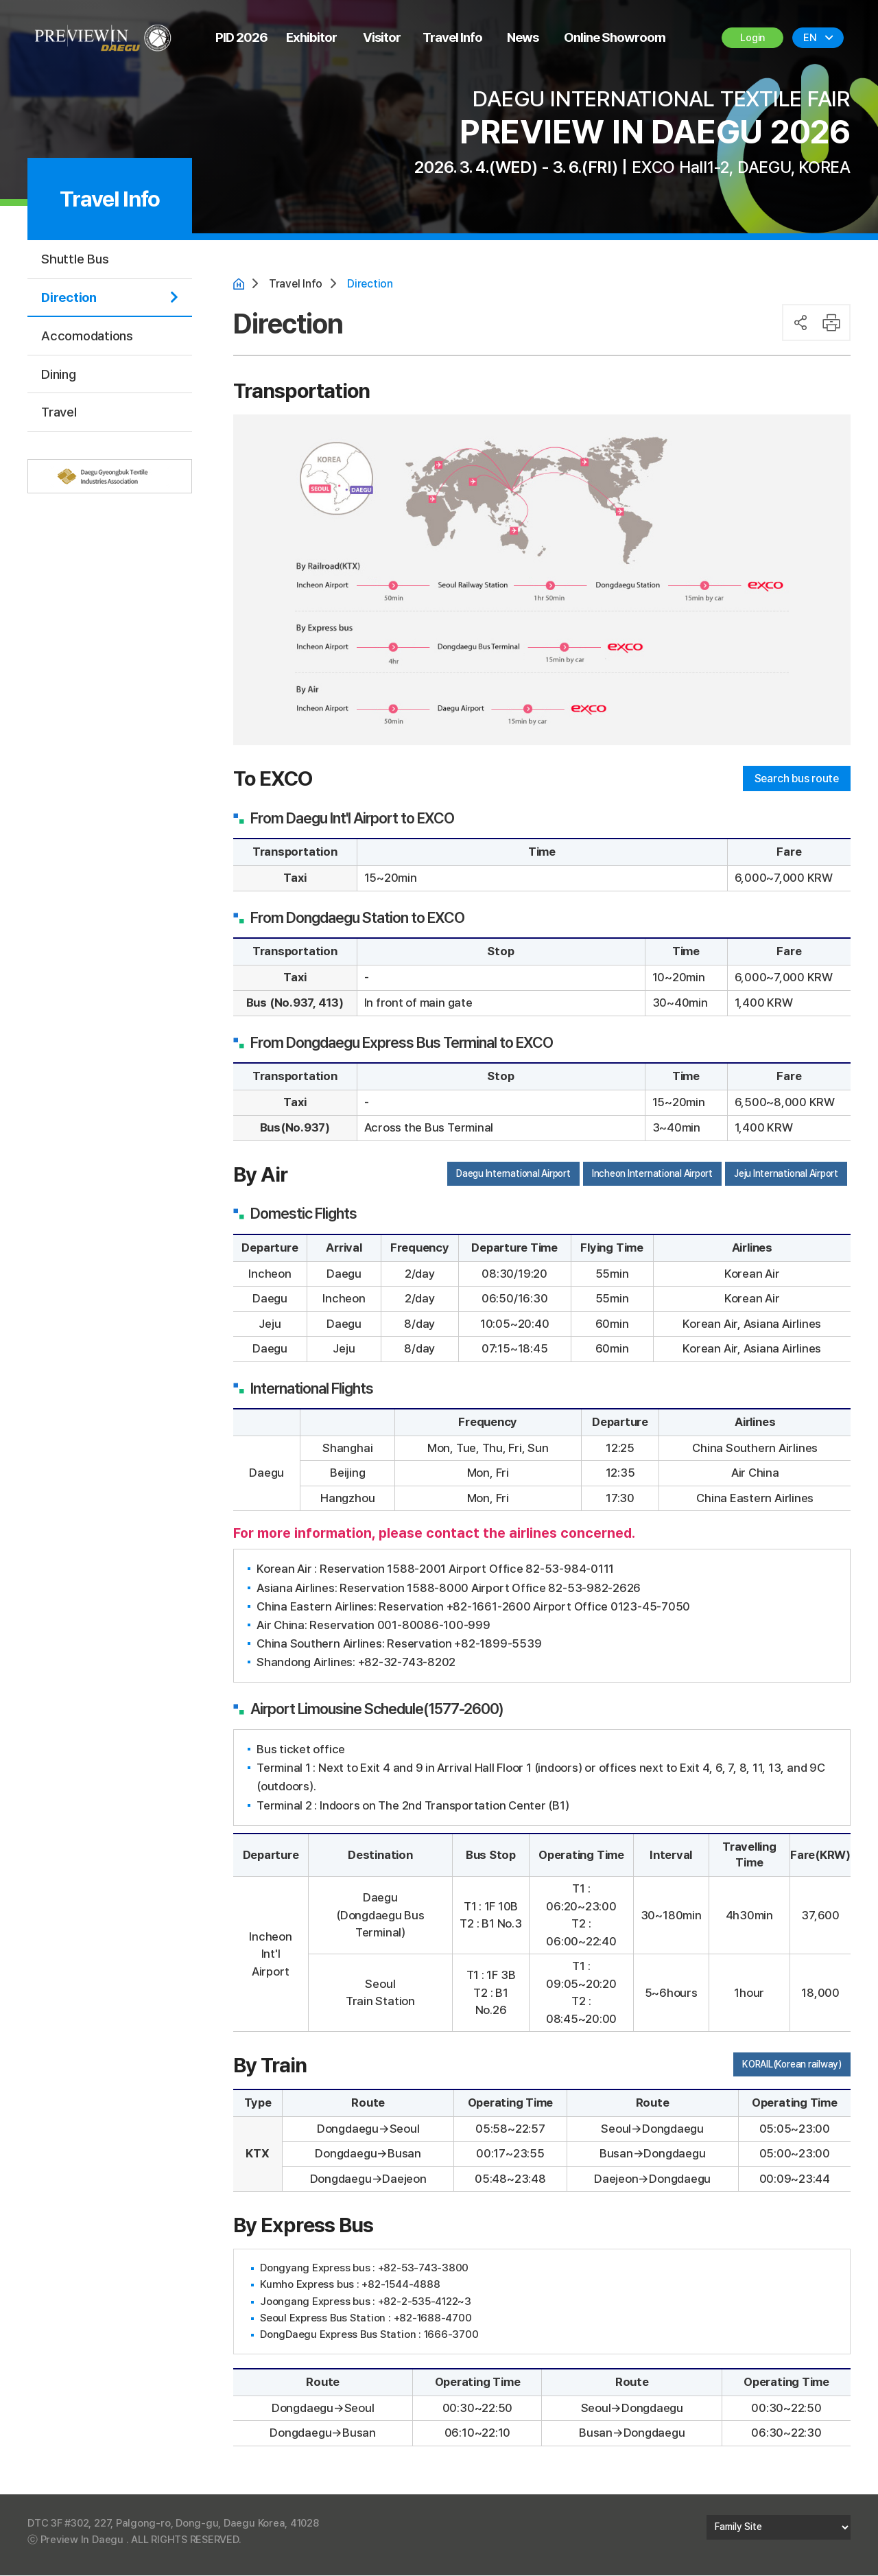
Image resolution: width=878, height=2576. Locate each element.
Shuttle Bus (74, 258)
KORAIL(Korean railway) (792, 2064)
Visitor (382, 37)
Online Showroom (614, 37)
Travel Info (452, 37)
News (522, 37)
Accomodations (87, 335)
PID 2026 (241, 37)
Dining (58, 374)
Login (752, 38)
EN (810, 38)
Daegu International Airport (513, 1174)
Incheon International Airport (652, 1174)
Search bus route (792, 780)
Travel (59, 411)
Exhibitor (311, 37)
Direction (69, 297)
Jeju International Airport (786, 1174)
